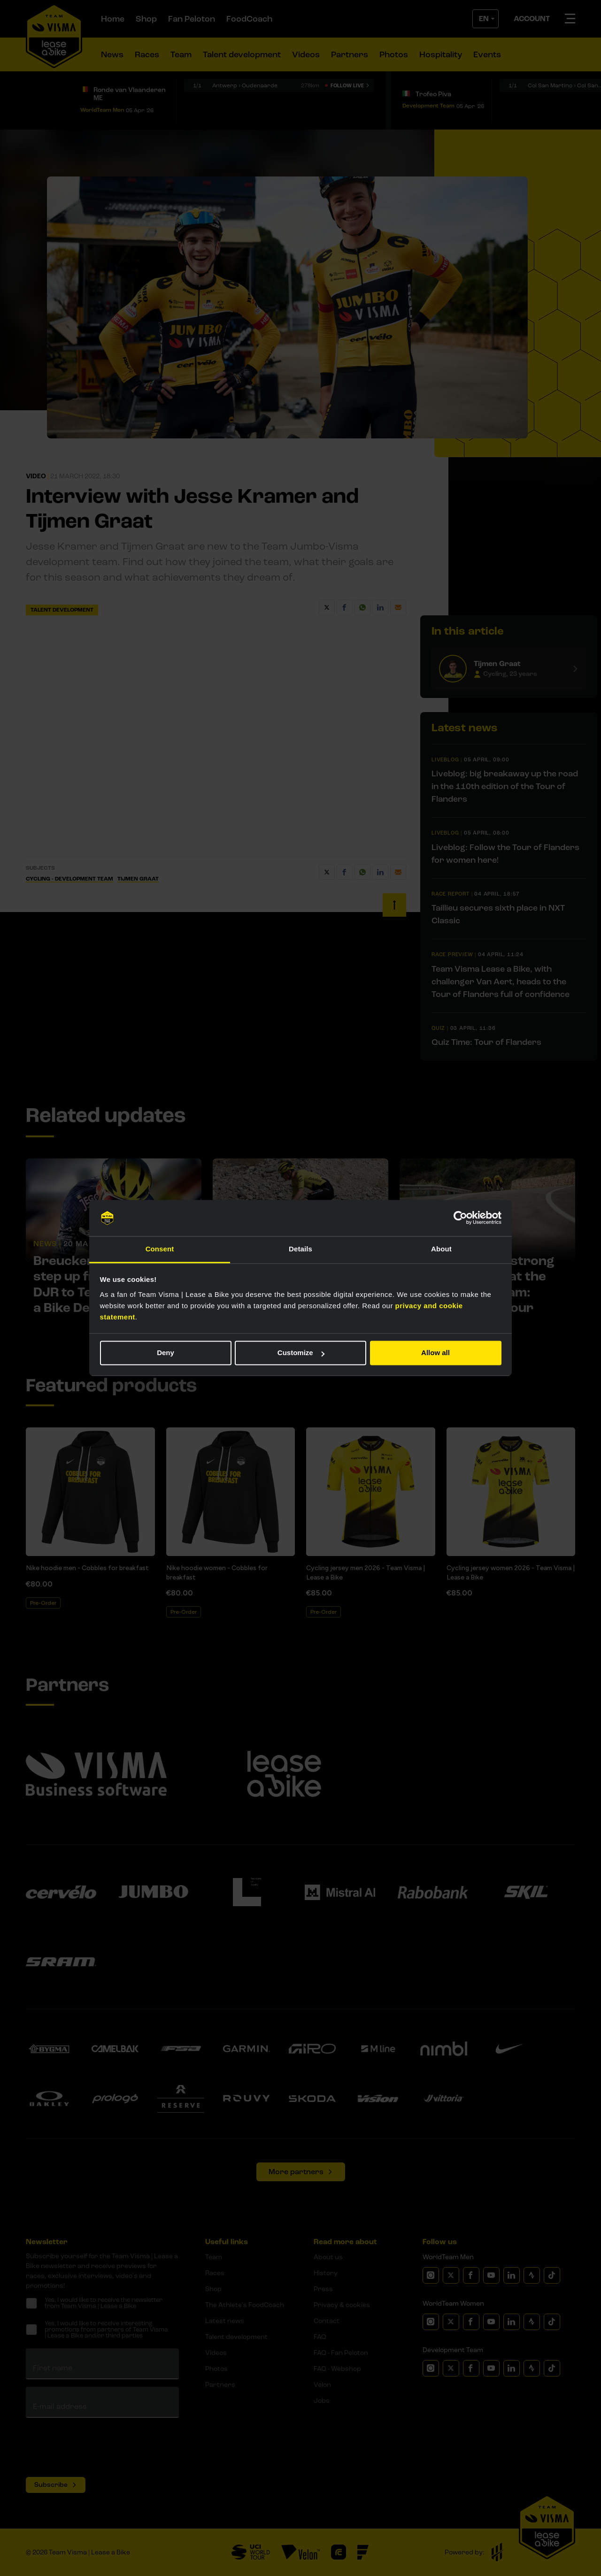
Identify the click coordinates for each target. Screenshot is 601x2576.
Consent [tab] (160, 1249)
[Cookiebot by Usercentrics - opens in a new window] (460, 1218)
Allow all (435, 1353)
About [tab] (441, 1249)
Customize (300, 1353)
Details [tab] (300, 1249)
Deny (165, 1353)
